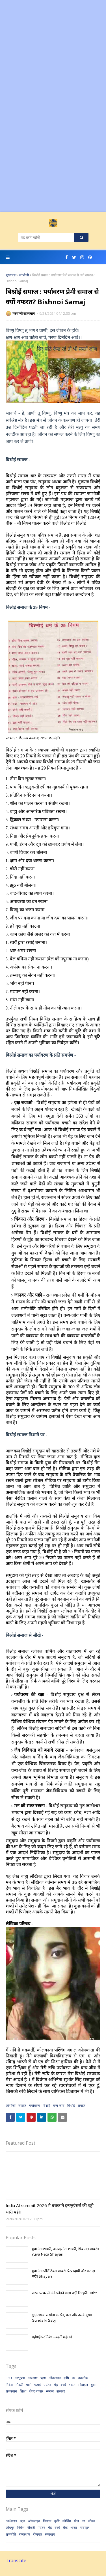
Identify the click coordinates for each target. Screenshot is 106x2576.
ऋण (43, 2378)
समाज (81, 2105)
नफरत (22, 2105)
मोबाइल (83, 2384)
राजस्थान (11, 2391)
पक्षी (28, 2384)
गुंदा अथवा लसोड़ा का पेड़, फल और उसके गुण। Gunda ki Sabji (62, 2317)
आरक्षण (33, 2378)
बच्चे (63, 2384)
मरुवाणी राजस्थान (24, 313)
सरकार (61, 2391)
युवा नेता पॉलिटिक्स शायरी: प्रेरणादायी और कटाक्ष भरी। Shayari (63, 2273)
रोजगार (37, 2534)
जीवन (91, 2521)
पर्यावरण (34, 2105)
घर (73, 2378)
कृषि (66, 2378)
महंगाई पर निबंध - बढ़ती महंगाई (52, 2336)
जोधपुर (10, 2527)
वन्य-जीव (58, 2105)
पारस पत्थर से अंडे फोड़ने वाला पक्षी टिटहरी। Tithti (65, 2292)
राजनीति (11, 2534)
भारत (72, 2384)
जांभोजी (24, 275)
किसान (47, 2521)
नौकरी (19, 2384)
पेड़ (56, 2384)
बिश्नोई (46, 2105)
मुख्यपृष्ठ (11, 275)
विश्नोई (71, 2105)
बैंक (65, 2527)
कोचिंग (66, 2521)
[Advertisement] (53, 53)
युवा (93, 2384)
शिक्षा (23, 2391)
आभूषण (20, 2378)
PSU (9, 2378)
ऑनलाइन (55, 2378)
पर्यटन (47, 2384)
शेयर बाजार (36, 2391)
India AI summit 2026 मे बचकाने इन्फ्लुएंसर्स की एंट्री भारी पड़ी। (50, 2209)
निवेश (9, 2384)
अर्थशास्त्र (11, 2521)
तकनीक (83, 2378)
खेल (76, 2521)
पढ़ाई (37, 2384)
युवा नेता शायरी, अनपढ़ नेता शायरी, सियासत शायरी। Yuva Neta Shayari (65, 2251)
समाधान (50, 2534)
